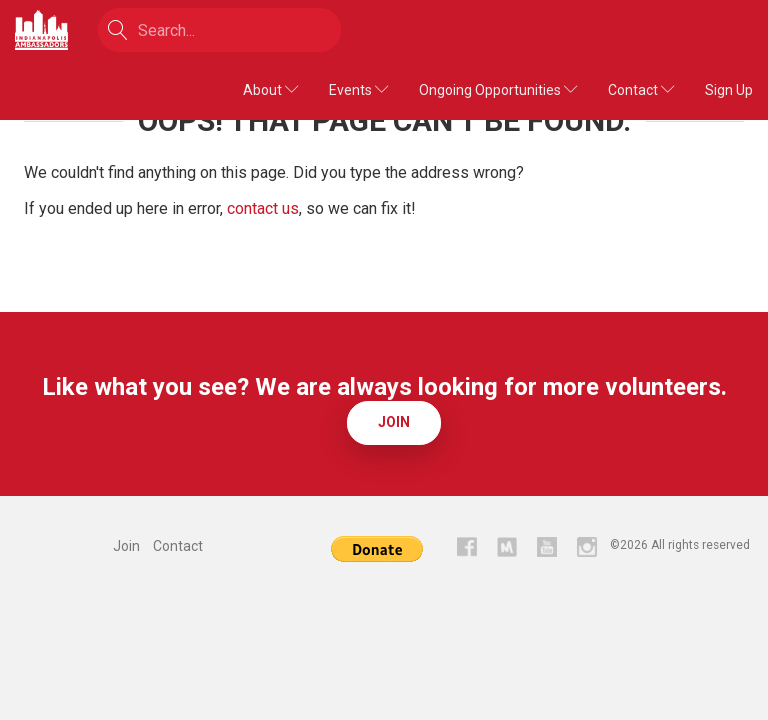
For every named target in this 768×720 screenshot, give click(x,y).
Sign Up (729, 90)
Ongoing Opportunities (498, 90)
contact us (263, 208)
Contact (641, 90)
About (271, 90)
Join (394, 422)
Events (359, 90)
